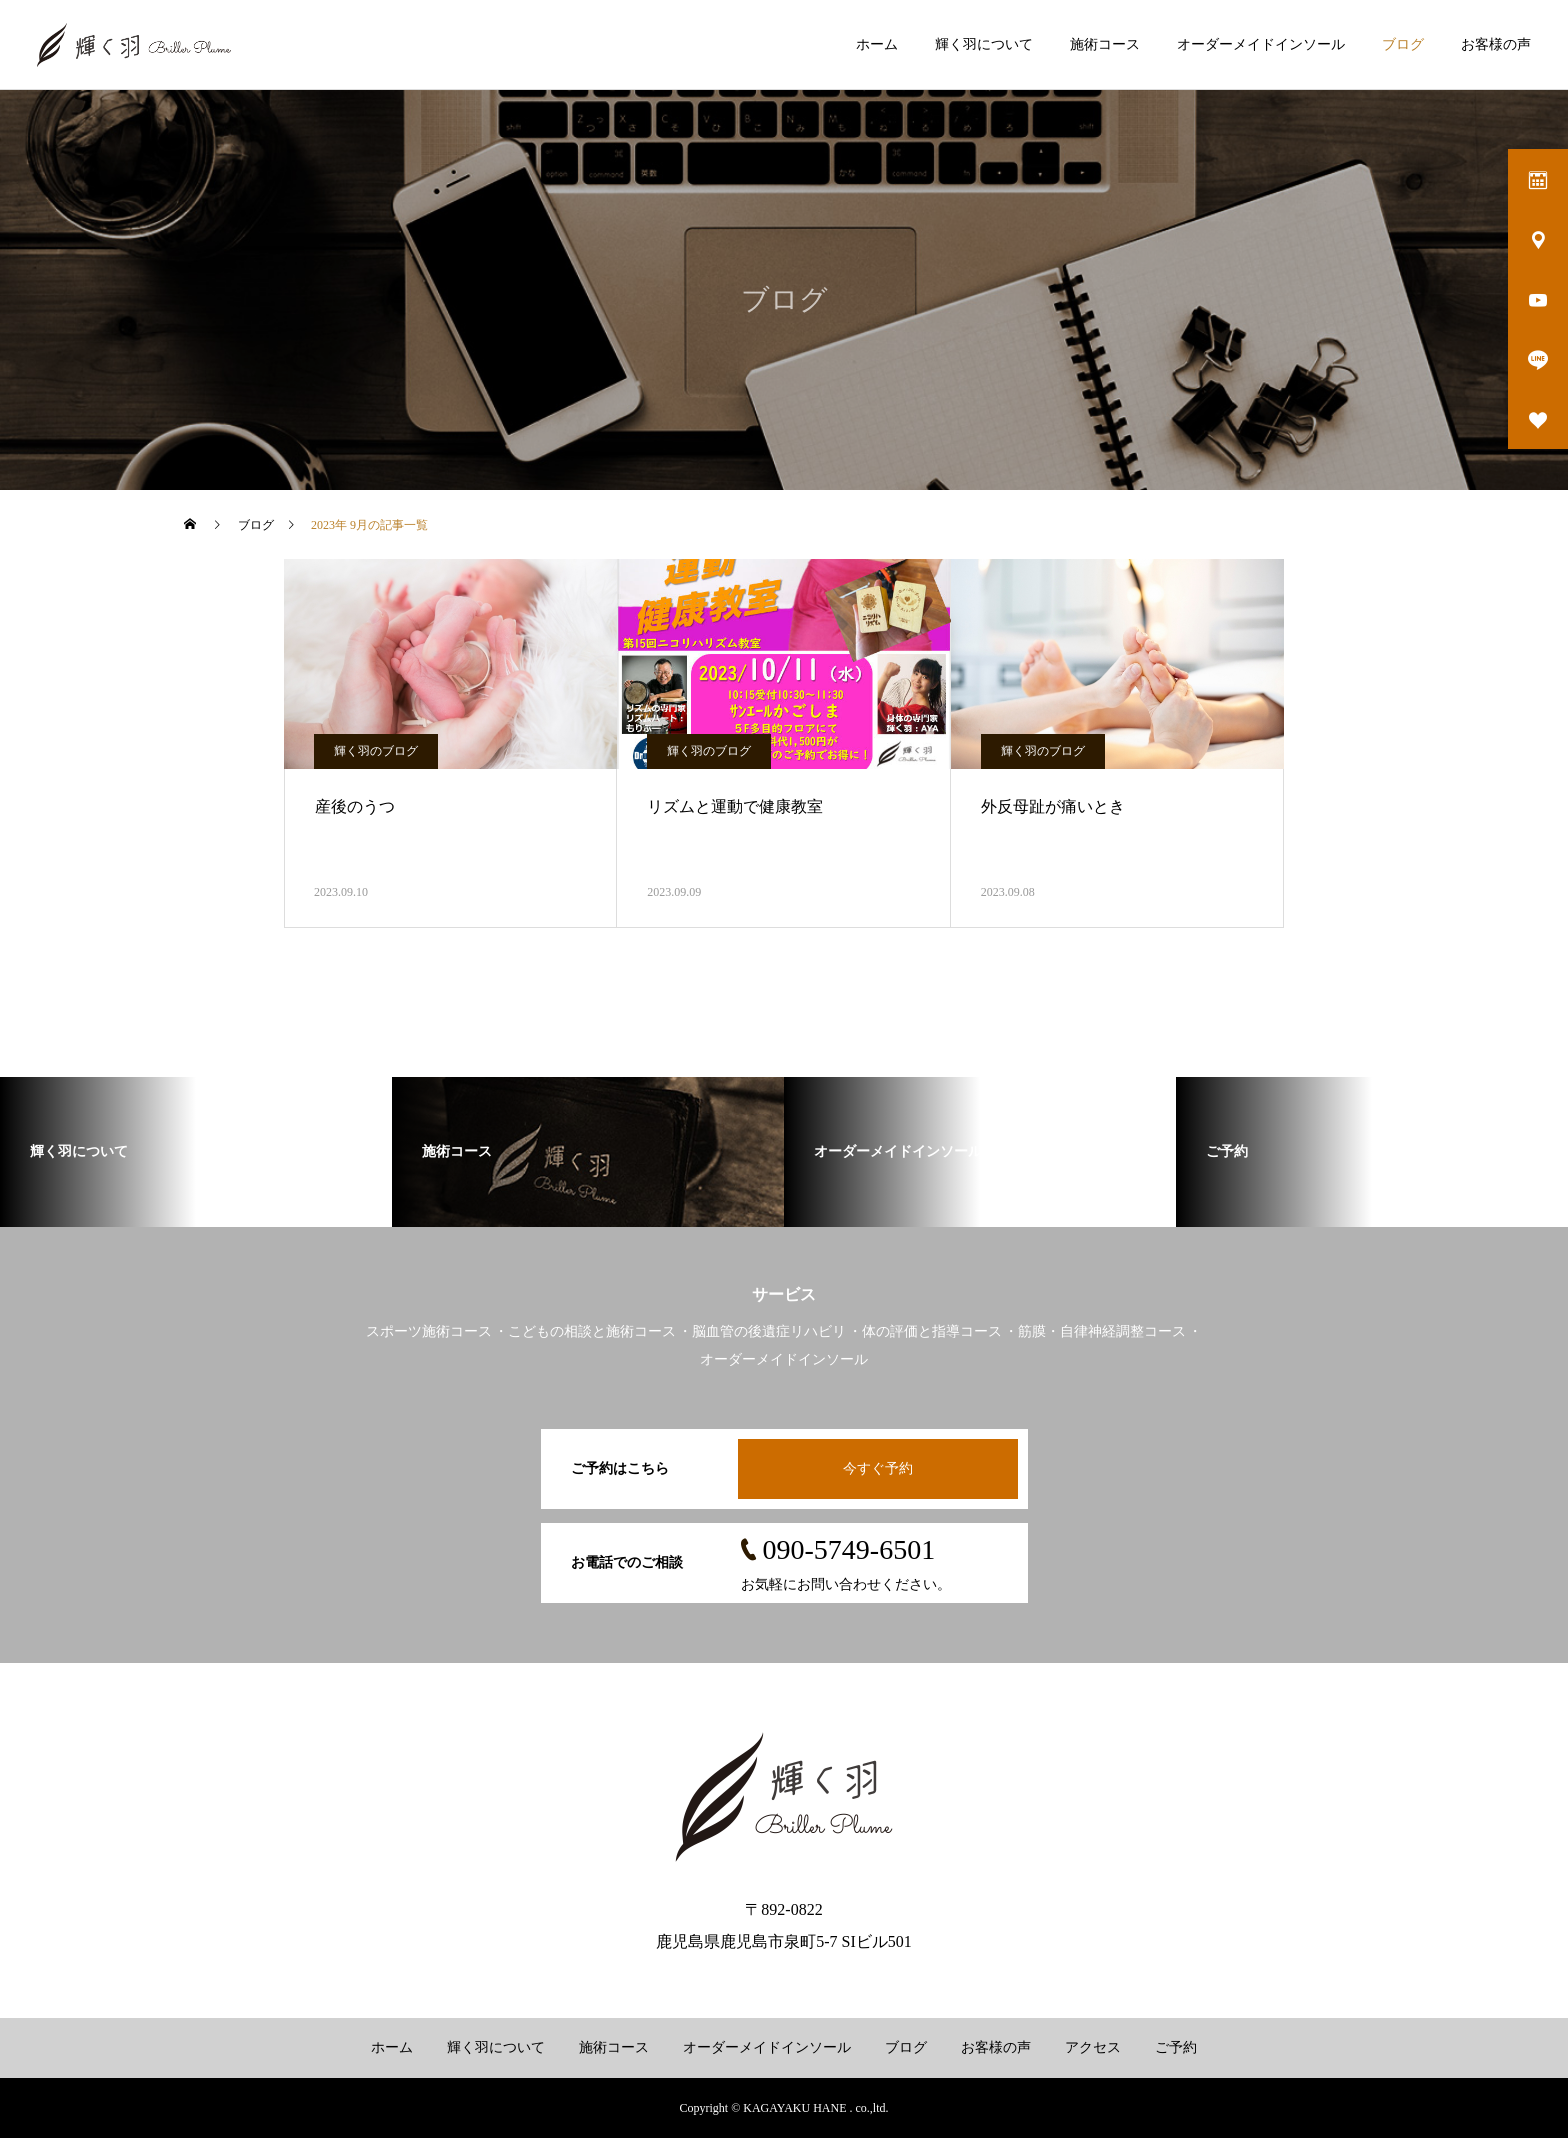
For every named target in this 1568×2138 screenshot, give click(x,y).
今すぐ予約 (878, 1468)
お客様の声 (1496, 44)
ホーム (877, 44)
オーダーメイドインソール (1261, 44)
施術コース (1105, 44)
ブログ (1403, 44)
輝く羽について (984, 44)
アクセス (1093, 2047)
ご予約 (1176, 2047)
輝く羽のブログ (376, 751)
